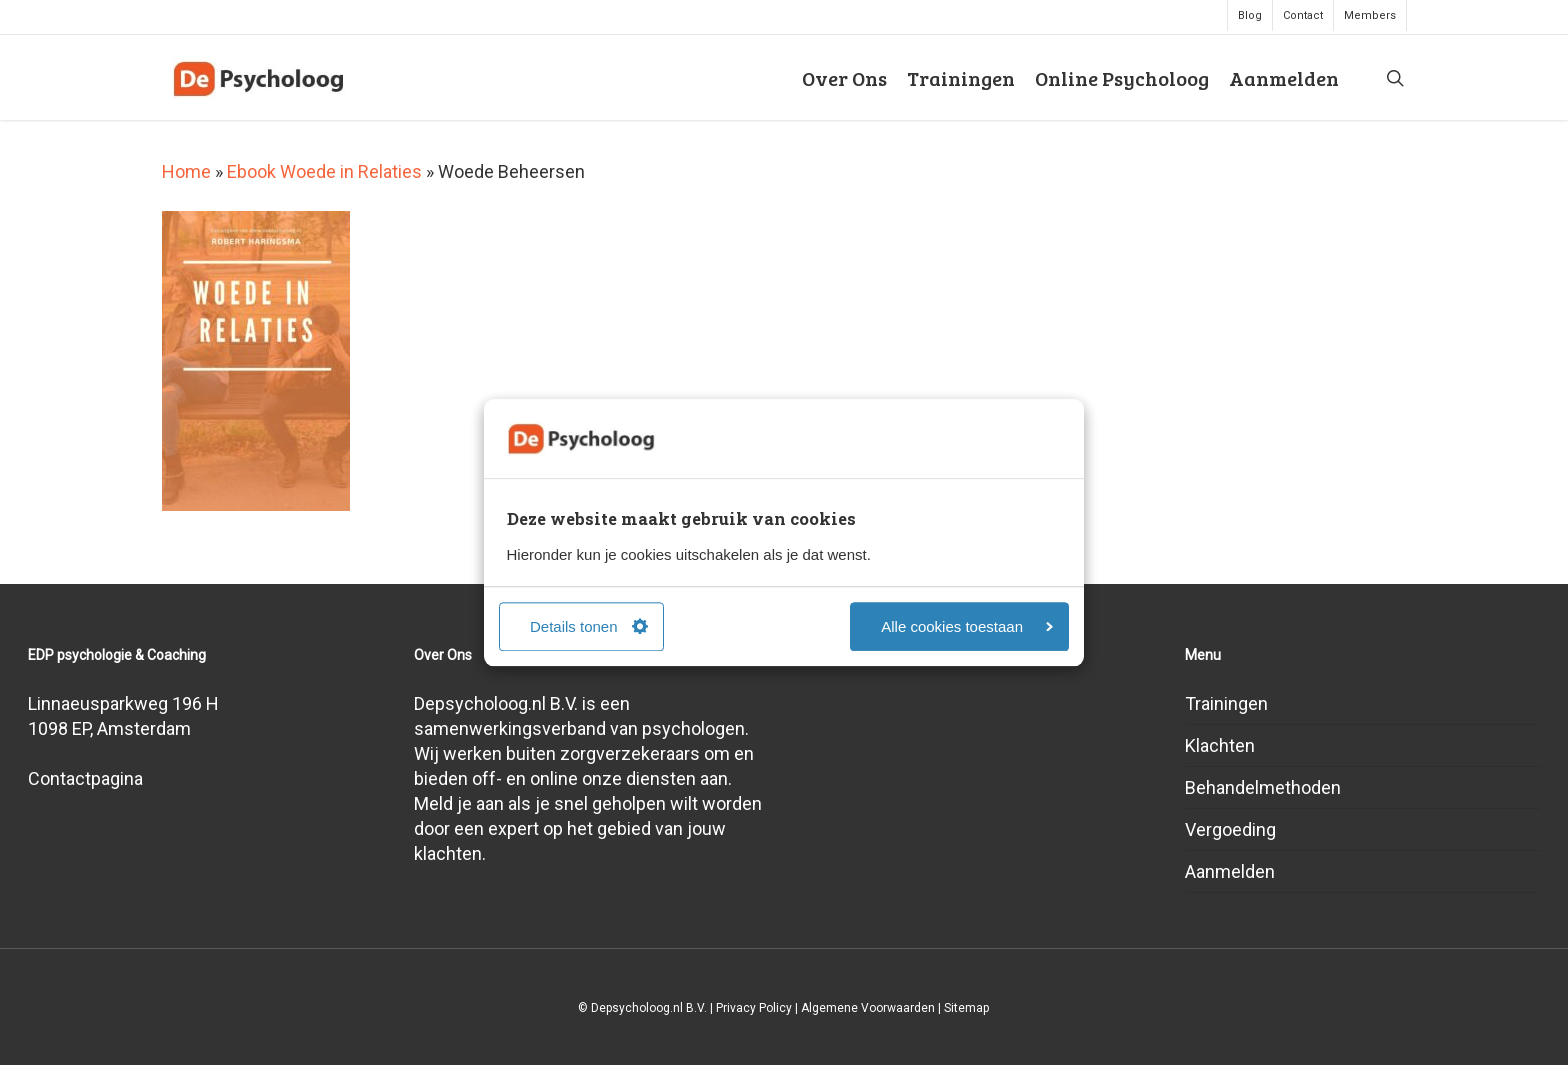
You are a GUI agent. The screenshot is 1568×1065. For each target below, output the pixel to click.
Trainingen (1226, 703)
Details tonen (589, 626)
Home (186, 171)
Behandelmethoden (1263, 787)
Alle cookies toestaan (967, 626)
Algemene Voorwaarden (868, 1008)
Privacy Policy (754, 1008)
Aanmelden (1230, 871)
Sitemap (966, 1008)
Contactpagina (85, 778)
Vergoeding (1230, 829)
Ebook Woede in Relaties (324, 171)
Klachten (1220, 745)
